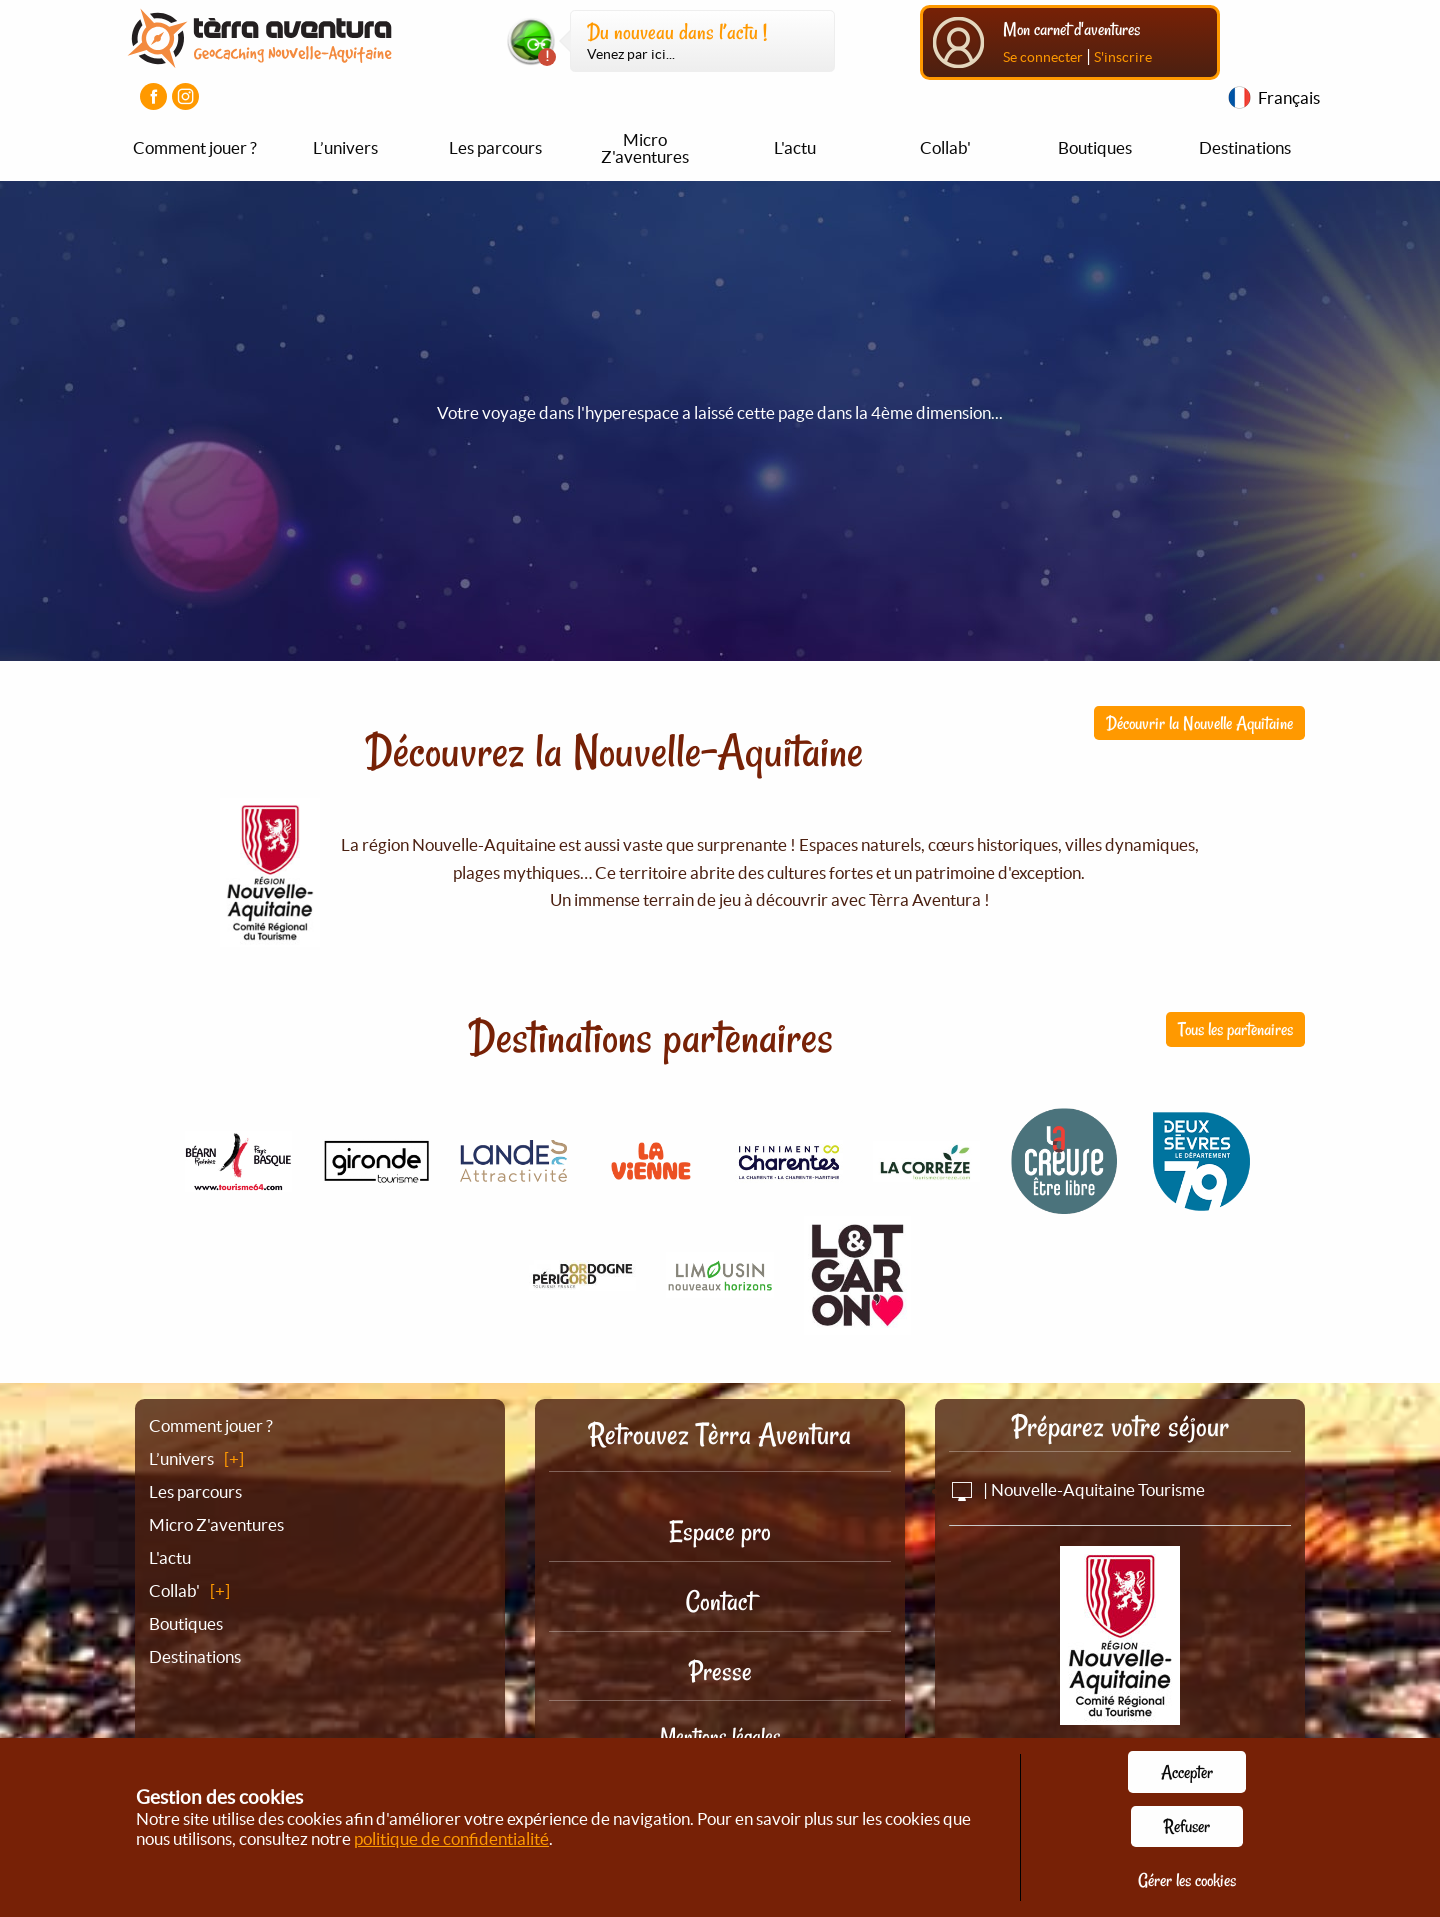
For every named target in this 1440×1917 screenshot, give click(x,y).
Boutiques (1095, 147)
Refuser (1187, 1826)
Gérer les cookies (1187, 1880)
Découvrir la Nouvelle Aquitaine (1199, 723)
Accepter (1187, 1772)
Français (1289, 97)
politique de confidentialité (451, 1838)
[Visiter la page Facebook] (153, 96)
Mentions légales (720, 1736)
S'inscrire (1123, 57)
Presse (720, 1671)
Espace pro (720, 1531)
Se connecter (1043, 57)
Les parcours (495, 147)
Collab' (945, 147)
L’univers (345, 147)
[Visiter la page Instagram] (185, 96)
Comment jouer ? (195, 147)
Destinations (1245, 147)
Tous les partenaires (1235, 1029)
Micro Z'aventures (645, 148)
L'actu (795, 147)
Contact (720, 1601)
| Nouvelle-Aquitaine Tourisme (1077, 1489)
